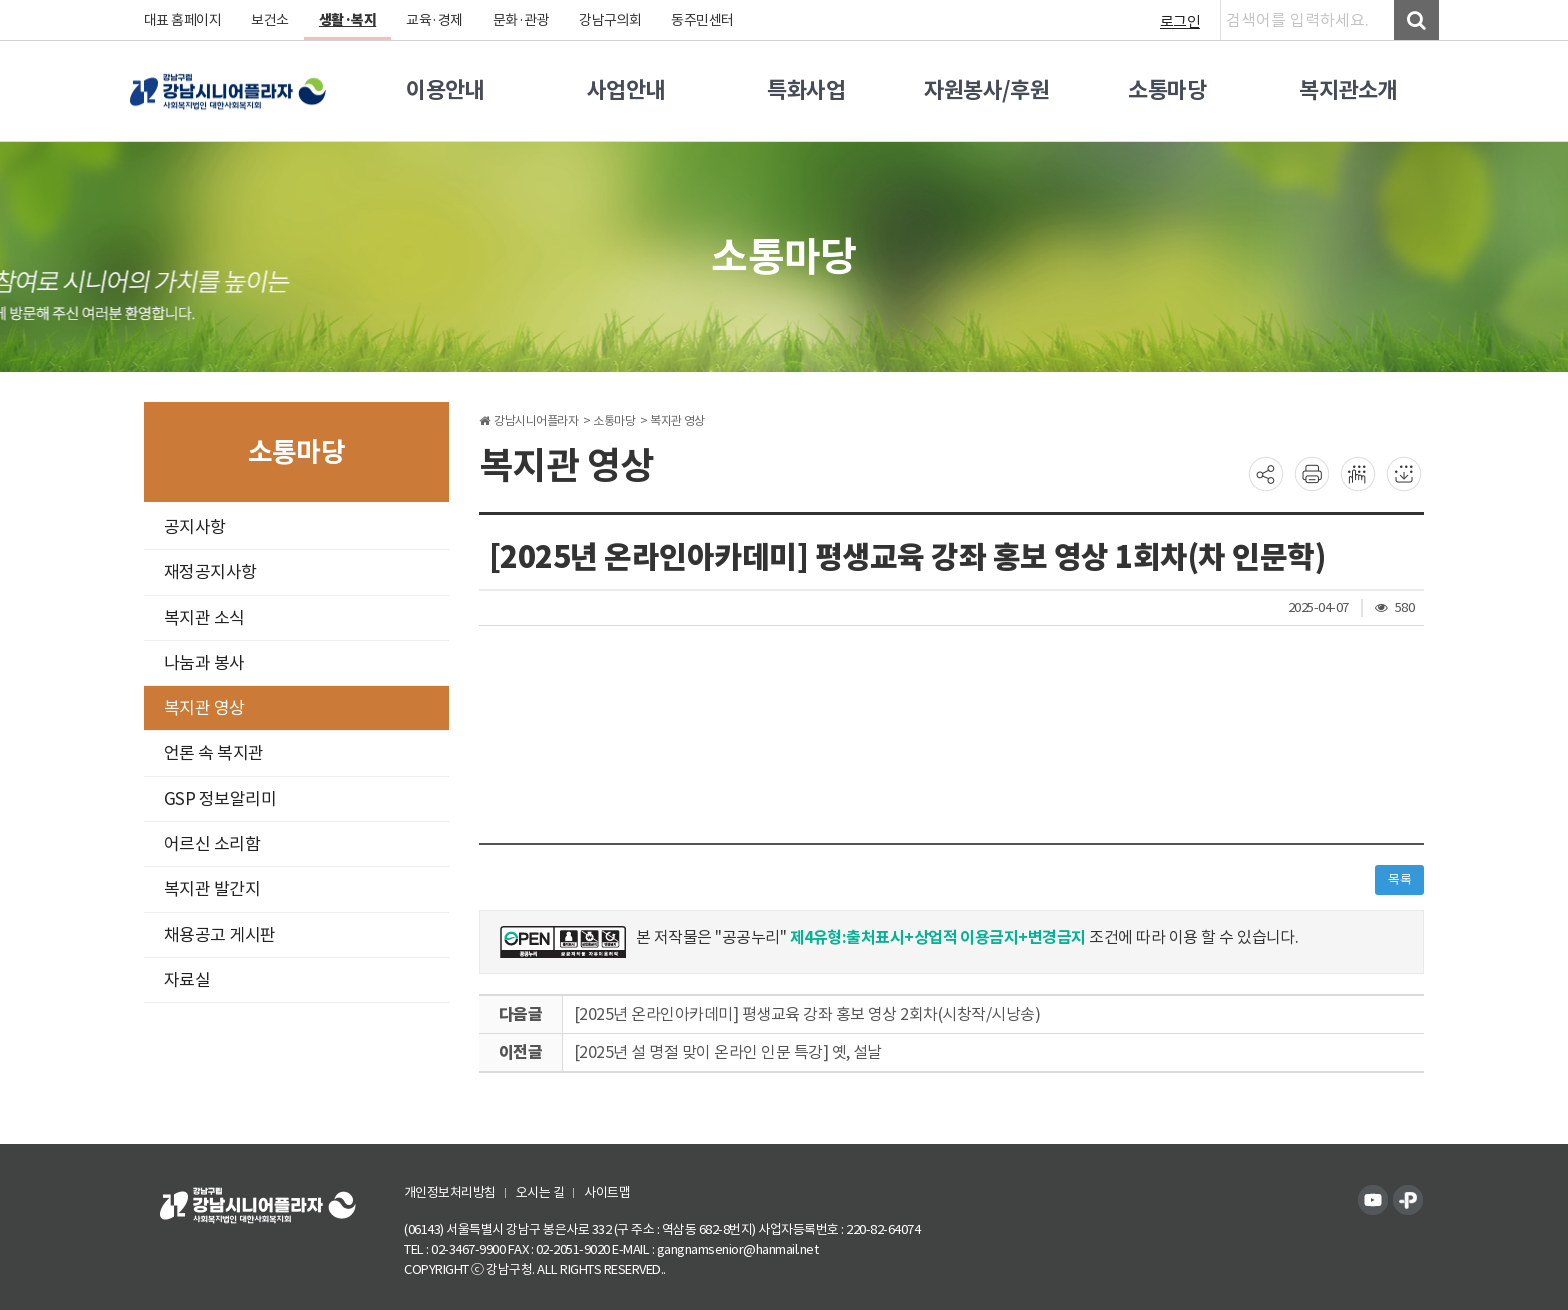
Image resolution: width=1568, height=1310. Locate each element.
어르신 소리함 (212, 844)
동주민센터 (703, 20)
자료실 (187, 980)
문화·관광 (521, 20)
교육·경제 (435, 20)
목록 (1399, 879)
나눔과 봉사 (204, 663)
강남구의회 (611, 20)
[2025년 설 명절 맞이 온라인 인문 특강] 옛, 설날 (728, 1052)
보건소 (271, 20)
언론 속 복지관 (214, 753)
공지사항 (195, 527)
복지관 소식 (204, 618)
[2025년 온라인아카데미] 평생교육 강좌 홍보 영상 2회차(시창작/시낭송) (807, 1014)
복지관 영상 (204, 708)
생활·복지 (348, 20)
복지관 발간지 (212, 889)
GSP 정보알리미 (220, 799)
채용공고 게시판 (220, 935)
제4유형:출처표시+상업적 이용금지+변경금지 (938, 937)
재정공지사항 (210, 572)
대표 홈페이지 (183, 20)
